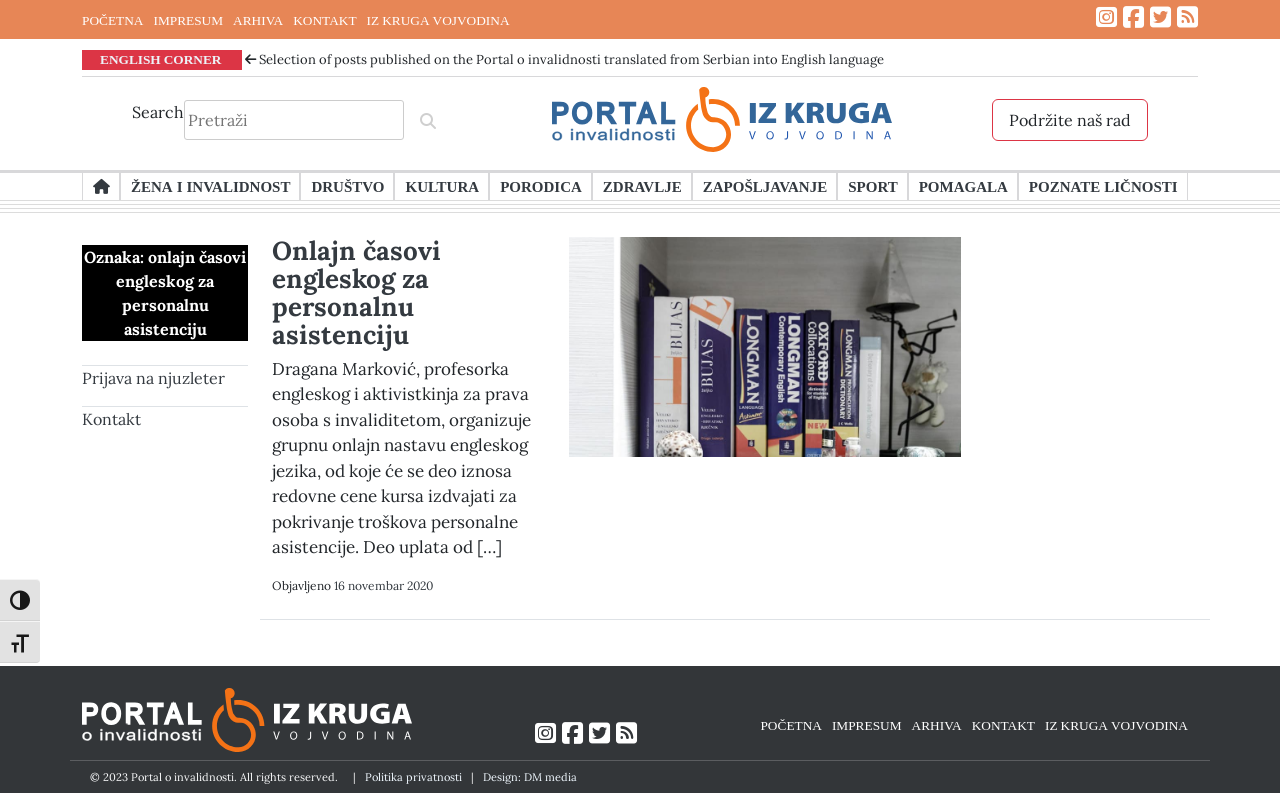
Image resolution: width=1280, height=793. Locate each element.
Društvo (347, 186)
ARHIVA (258, 20)
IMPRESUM (188, 20)
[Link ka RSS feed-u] (1187, 17)
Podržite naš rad (1070, 120)
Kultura (442, 186)
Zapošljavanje (765, 186)
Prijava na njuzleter (153, 378)
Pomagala (963, 186)
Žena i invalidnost (210, 186)
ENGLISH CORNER (161, 59)
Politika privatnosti (413, 777)
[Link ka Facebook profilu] (1133, 17)
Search (158, 112)
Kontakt (111, 419)
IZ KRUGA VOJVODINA (438, 20)
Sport (872, 186)
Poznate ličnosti (1103, 186)
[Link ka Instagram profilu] (1106, 17)
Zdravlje (642, 186)
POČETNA (112, 20)
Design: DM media (530, 777)
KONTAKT (324, 20)
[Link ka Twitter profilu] (1160, 17)
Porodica (541, 186)
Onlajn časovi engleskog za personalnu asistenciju (356, 292)
